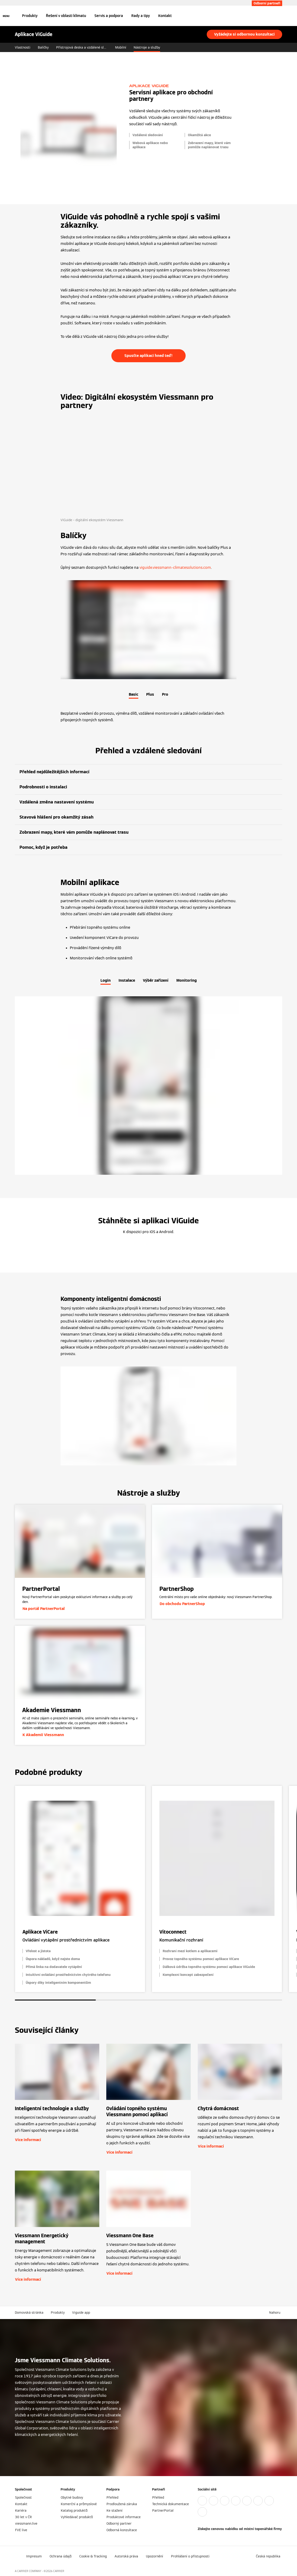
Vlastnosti (22, 47)
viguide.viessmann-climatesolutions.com (175, 567)
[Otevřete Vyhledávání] (279, 15)
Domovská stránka (29, 2312)
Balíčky (43, 47)
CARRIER (58, 2571)
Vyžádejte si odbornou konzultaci (244, 34)
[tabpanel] (148, 716)
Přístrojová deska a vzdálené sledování (82, 47)
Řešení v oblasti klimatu (66, 15)
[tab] (133, 693)
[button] (275, 2312)
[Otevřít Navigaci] (6, 16)
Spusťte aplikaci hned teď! (148, 355)
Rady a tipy (140, 15)
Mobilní (120, 47)
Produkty (30, 15)
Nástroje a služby (147, 47)
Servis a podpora (108, 15)
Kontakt (165, 15)
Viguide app (81, 2312)
